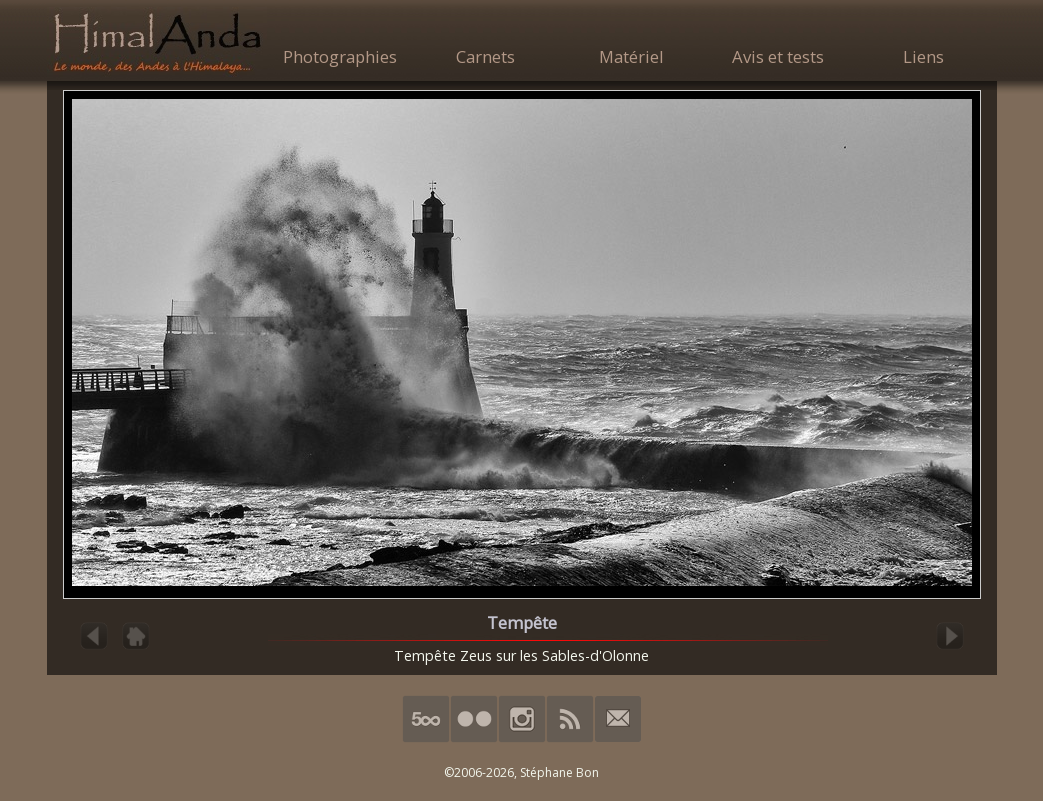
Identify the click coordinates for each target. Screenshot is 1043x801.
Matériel (631, 56)
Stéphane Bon (559, 772)
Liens (923, 56)
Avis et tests (778, 56)
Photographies (340, 56)
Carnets (485, 56)
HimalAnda (157, 42)
